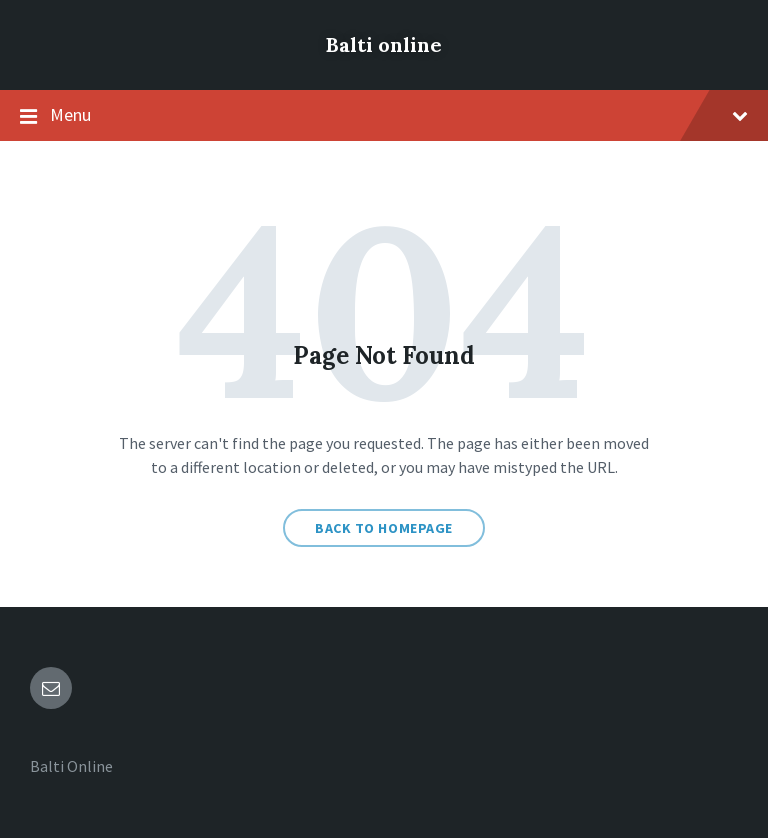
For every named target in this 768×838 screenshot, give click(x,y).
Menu (384, 116)
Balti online (384, 44)
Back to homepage (384, 528)
